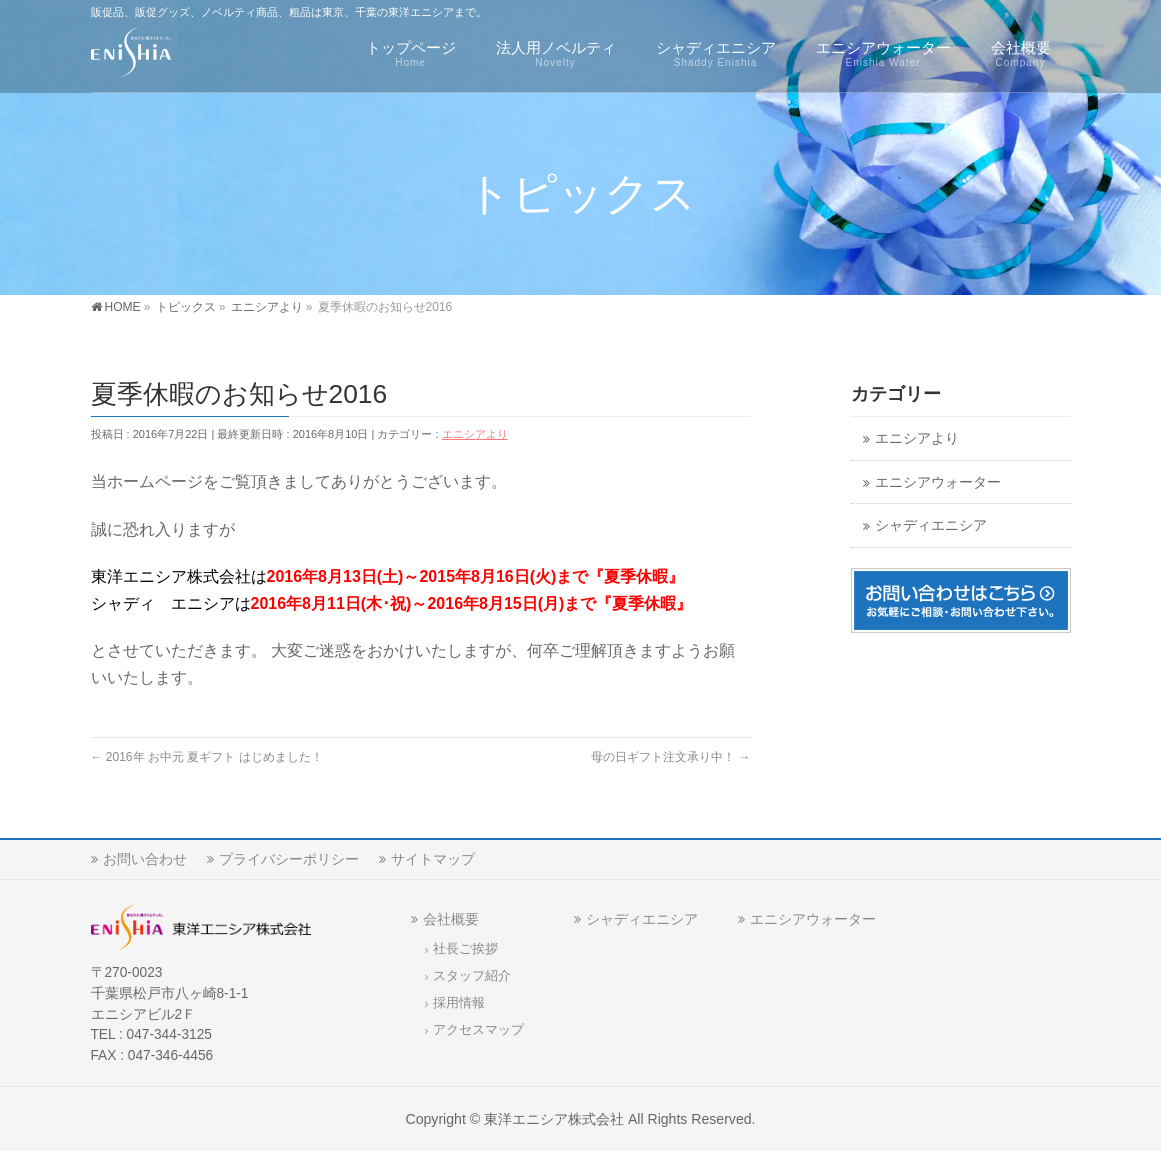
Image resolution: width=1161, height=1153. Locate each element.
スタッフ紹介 (472, 976)
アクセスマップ (478, 1030)
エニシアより (475, 434)
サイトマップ (433, 859)
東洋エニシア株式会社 (554, 1119)
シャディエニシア (931, 525)
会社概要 (451, 919)
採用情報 (459, 1003)
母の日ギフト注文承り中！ (670, 757)
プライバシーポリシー (289, 859)
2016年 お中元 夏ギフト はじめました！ (207, 757)
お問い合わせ (145, 859)
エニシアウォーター (938, 482)
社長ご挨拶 (465, 949)
